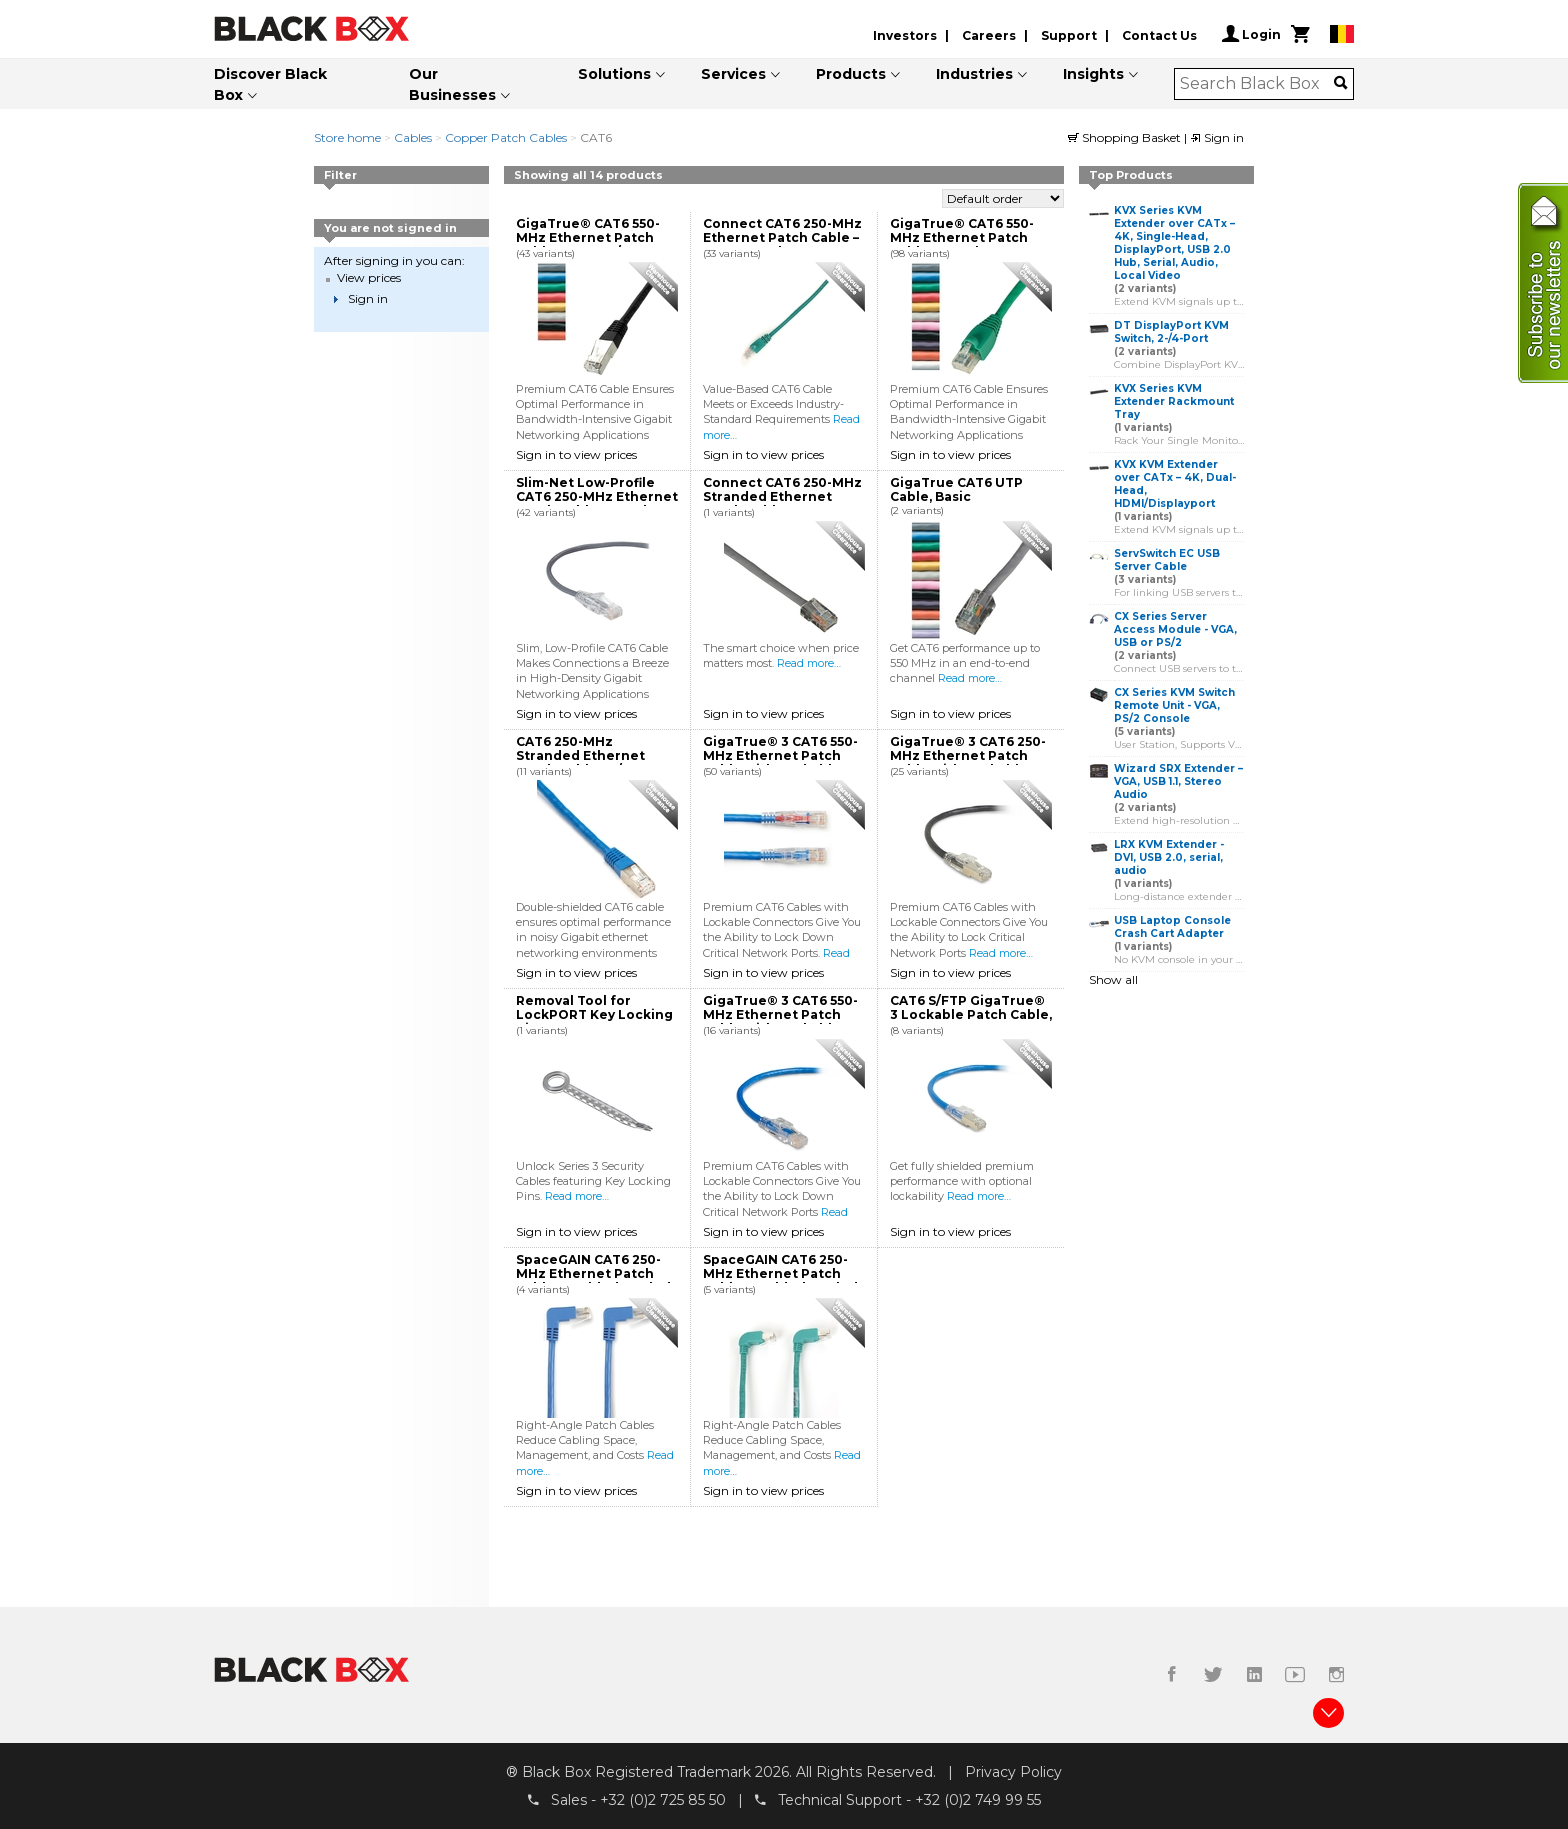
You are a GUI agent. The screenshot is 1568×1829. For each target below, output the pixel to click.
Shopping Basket (1126, 137)
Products (851, 74)
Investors (905, 35)
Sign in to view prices (576, 454)
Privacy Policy (1013, 1772)
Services (733, 74)
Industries (974, 74)
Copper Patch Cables (506, 137)
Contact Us (1159, 35)
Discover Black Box (270, 84)
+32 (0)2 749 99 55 (978, 1800)
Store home (347, 137)
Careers (989, 35)
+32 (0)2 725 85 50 (663, 1800)
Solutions (614, 74)
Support (1069, 35)
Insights (1093, 74)
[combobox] (1257, 84)
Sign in (1217, 137)
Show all (1113, 979)
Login (1251, 34)
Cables (413, 137)
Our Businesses (452, 84)
